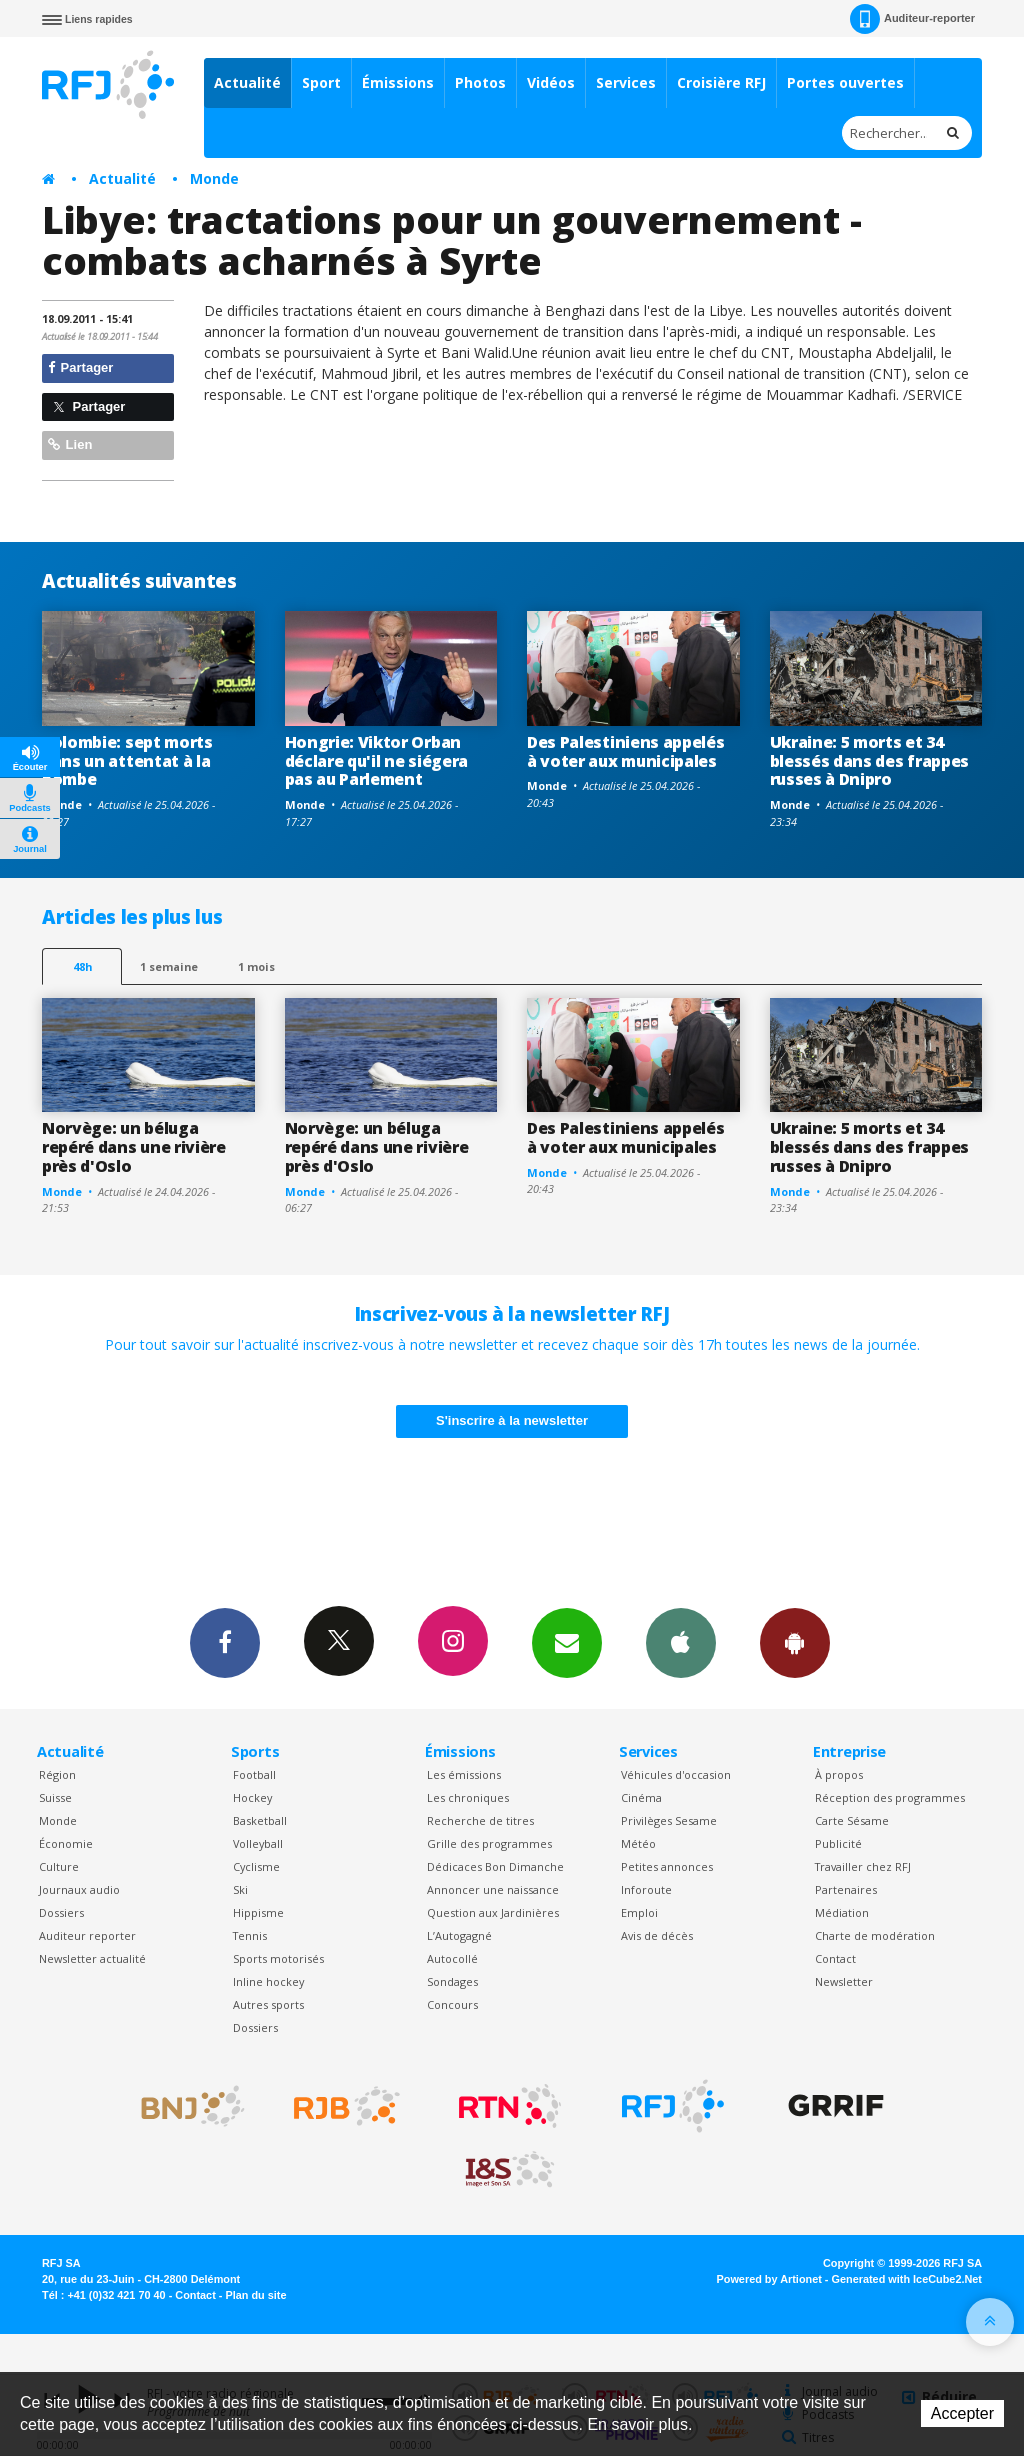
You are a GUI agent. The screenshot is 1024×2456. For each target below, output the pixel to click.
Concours (452, 2004)
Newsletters (567, 1642)
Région (57, 1774)
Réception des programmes (890, 1797)
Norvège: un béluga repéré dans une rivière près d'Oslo (134, 1147)
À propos (839, 1774)
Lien (70, 444)
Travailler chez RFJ (863, 1866)
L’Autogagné (459, 1935)
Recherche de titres (480, 1820)
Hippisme (258, 1912)
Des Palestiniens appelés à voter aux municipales (625, 751)
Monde (214, 178)
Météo (638, 1843)
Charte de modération (875, 1935)
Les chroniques (468, 1797)
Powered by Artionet (769, 2279)
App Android (795, 1642)
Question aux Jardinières (493, 1912)
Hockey (252, 1797)
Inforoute (646, 1889)
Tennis (250, 1935)
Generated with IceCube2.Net (907, 2279)
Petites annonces (667, 1866)
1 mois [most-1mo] (256, 966)
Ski (240, 1889)
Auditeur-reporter (912, 19)
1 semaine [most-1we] (169, 966)
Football (254, 1774)
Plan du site (255, 2295)
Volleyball (258, 1843)
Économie (66, 1843)
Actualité (247, 82)
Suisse (55, 1797)
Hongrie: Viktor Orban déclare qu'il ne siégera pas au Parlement (376, 761)
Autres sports (268, 2004)
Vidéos (551, 82)
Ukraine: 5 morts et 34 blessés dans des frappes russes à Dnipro (869, 761)
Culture (59, 1866)
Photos (480, 82)
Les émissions (464, 1774)
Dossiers (61, 1912)
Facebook (225, 1642)
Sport (321, 82)
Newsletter (844, 1981)
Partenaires (846, 1889)
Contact (835, 1958)
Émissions (398, 82)
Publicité (838, 1843)
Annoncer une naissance (493, 1889)
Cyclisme (256, 1866)
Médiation (842, 1912)
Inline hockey (268, 1981)
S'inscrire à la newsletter (512, 1420)
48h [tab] (82, 966)
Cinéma (641, 1797)
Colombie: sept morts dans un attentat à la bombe (127, 761)
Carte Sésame (852, 1820)
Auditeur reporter (87, 1935)
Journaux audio (79, 1889)
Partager (80, 367)
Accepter (962, 2413)
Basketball (260, 1820)
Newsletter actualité (92, 1958)
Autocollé (452, 1958)
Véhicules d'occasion (676, 1774)
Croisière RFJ (721, 82)
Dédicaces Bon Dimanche (495, 1866)
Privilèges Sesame (669, 1820)
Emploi (639, 1912)
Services (626, 82)
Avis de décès (657, 1935)
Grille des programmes (489, 1843)
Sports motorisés (278, 1958)
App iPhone (681, 1642)
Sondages (452, 1981)
